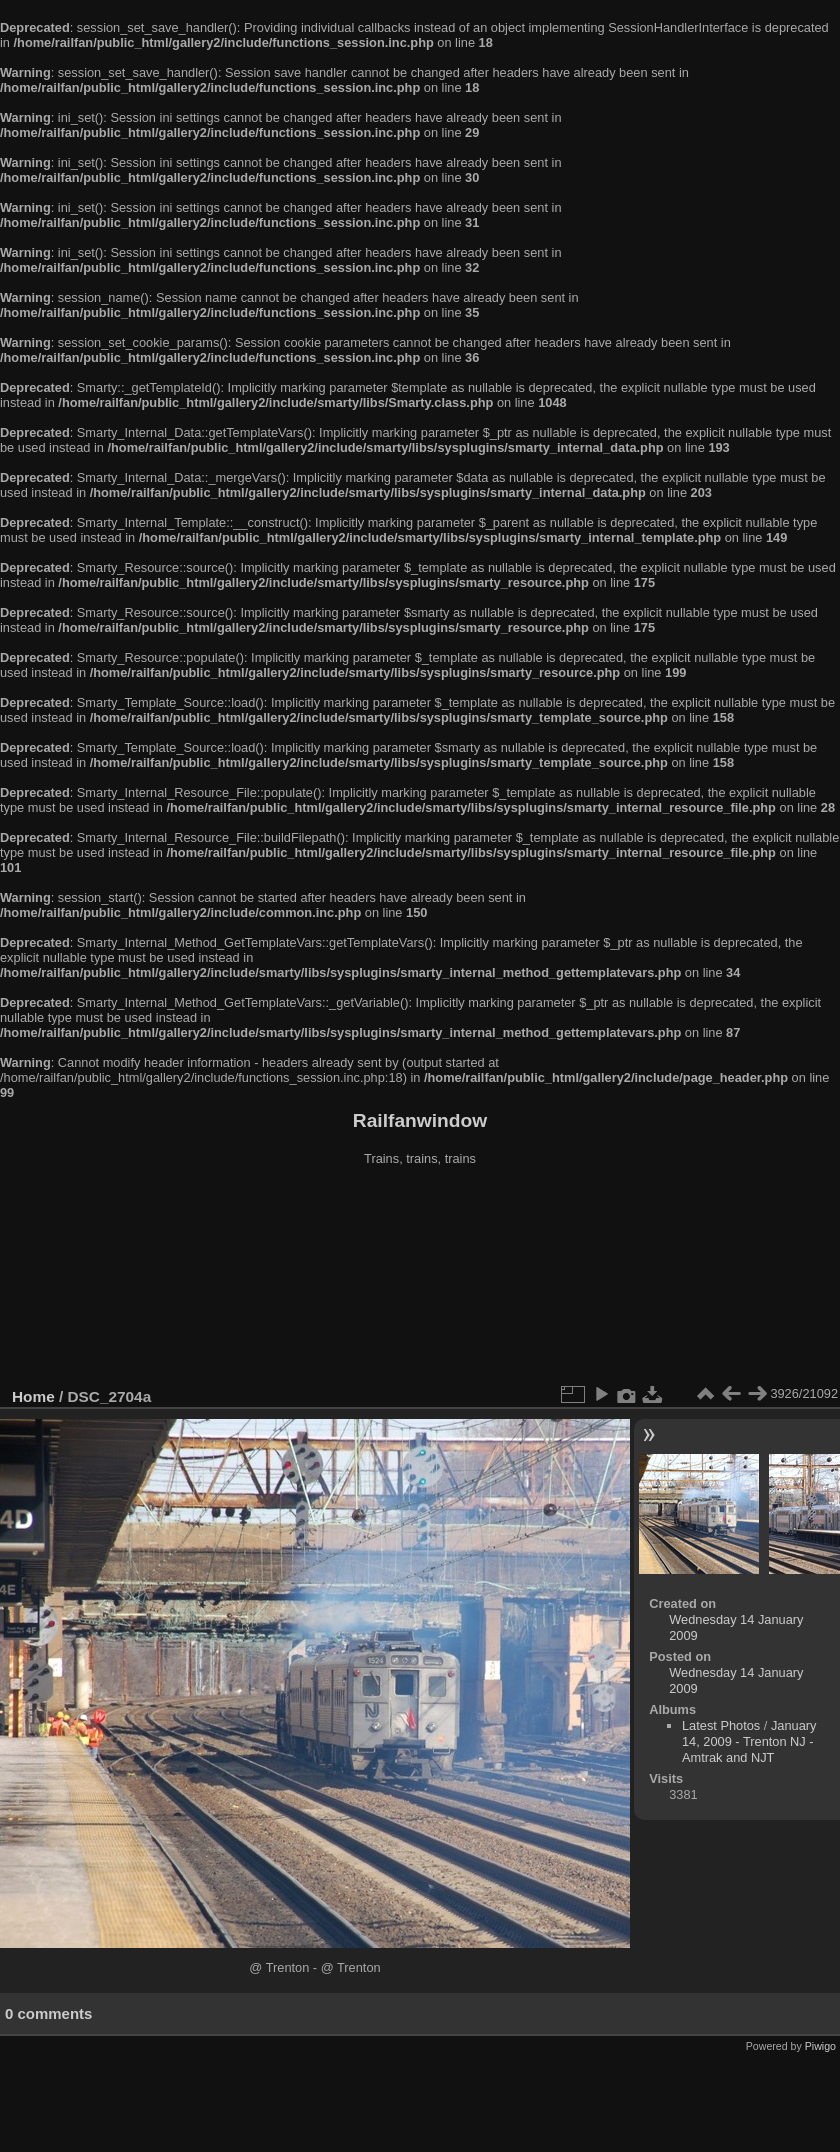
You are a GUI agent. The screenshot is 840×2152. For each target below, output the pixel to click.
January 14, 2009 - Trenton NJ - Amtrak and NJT (749, 1741)
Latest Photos (721, 1725)
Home (33, 1396)
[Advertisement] (420, 1279)
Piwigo (820, 2046)
